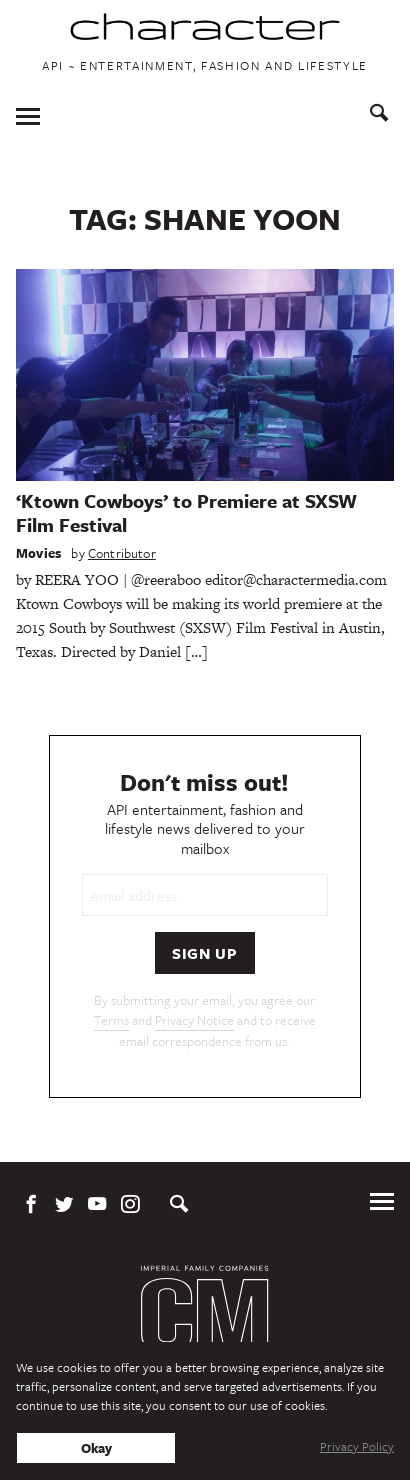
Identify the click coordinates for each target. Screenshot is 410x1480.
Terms (111, 1020)
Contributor (122, 553)
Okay (96, 1448)
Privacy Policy (357, 1446)
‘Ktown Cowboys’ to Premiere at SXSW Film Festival (186, 512)
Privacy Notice (194, 1020)
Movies (38, 553)
